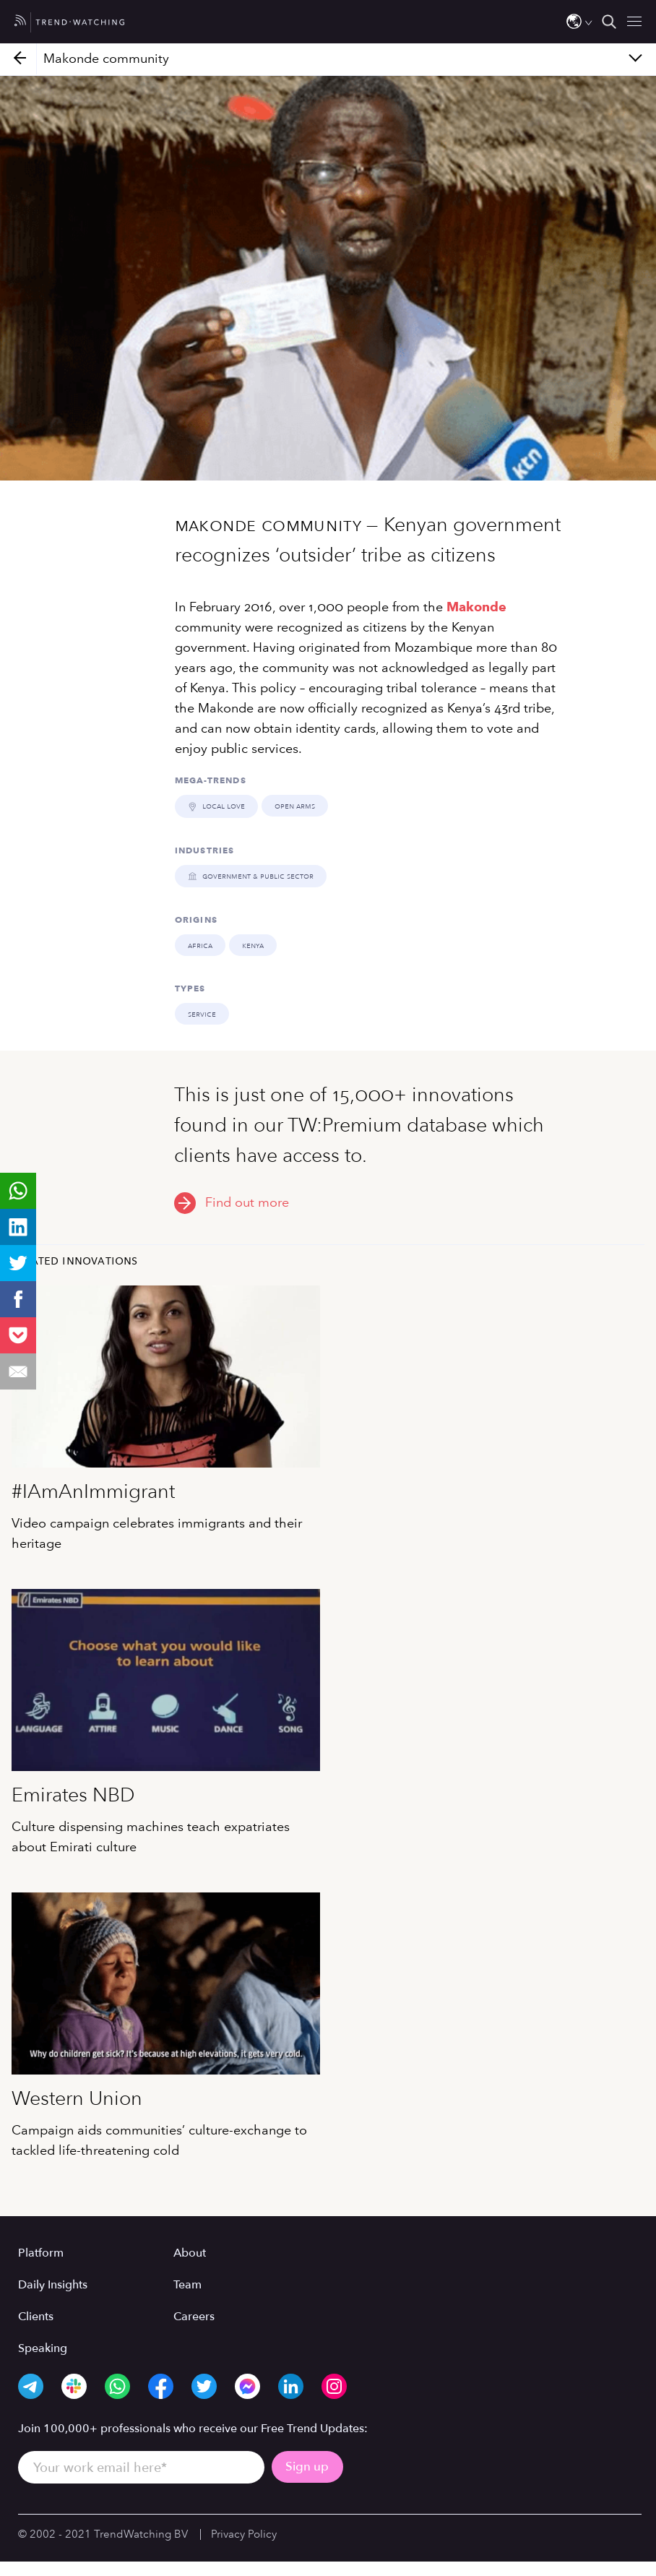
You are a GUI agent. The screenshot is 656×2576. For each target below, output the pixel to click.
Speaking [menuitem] (42, 2348)
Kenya (253, 944)
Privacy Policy (244, 2533)
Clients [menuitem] (35, 2316)
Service (202, 1013)
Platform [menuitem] (41, 2252)
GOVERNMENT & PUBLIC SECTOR (250, 875)
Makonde (476, 607)
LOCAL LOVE (216, 806)
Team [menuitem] (187, 2284)
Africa (200, 944)
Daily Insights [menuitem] (52, 2284)
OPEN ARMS (294, 806)
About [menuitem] (189, 2252)
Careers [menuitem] (194, 2316)
